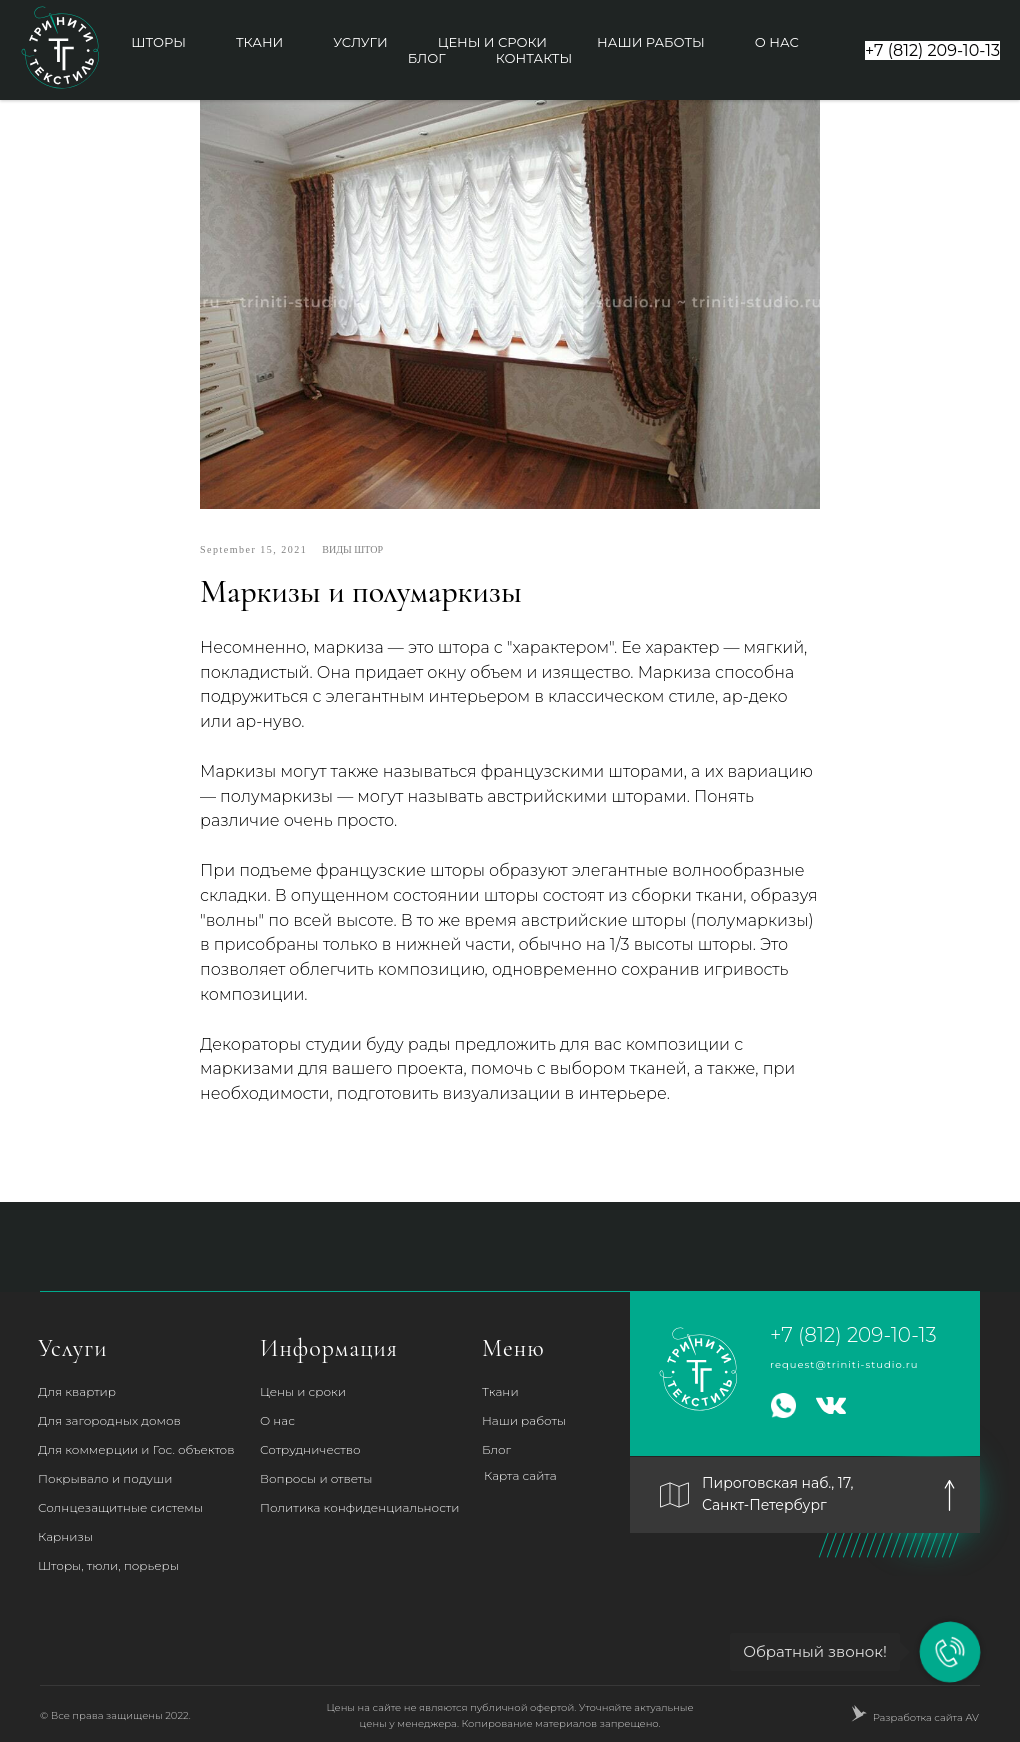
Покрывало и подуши (105, 1478)
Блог (427, 58)
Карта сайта (520, 1475)
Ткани (259, 42)
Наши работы (651, 42)
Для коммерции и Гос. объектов (136, 1449)
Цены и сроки (492, 42)
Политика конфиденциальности (359, 1507)
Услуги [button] (360, 42)
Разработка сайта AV (926, 1717)
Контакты (534, 58)
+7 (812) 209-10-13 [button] (932, 50)
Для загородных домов (109, 1420)
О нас (777, 42)
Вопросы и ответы (316, 1478)
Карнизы (65, 1536)
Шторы (158, 42)
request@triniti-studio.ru (844, 1364)
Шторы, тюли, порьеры (108, 1565)
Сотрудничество (310, 1449)
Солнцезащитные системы (120, 1507)
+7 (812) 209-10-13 (853, 1335)
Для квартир (77, 1391)
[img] (949, 1495)
